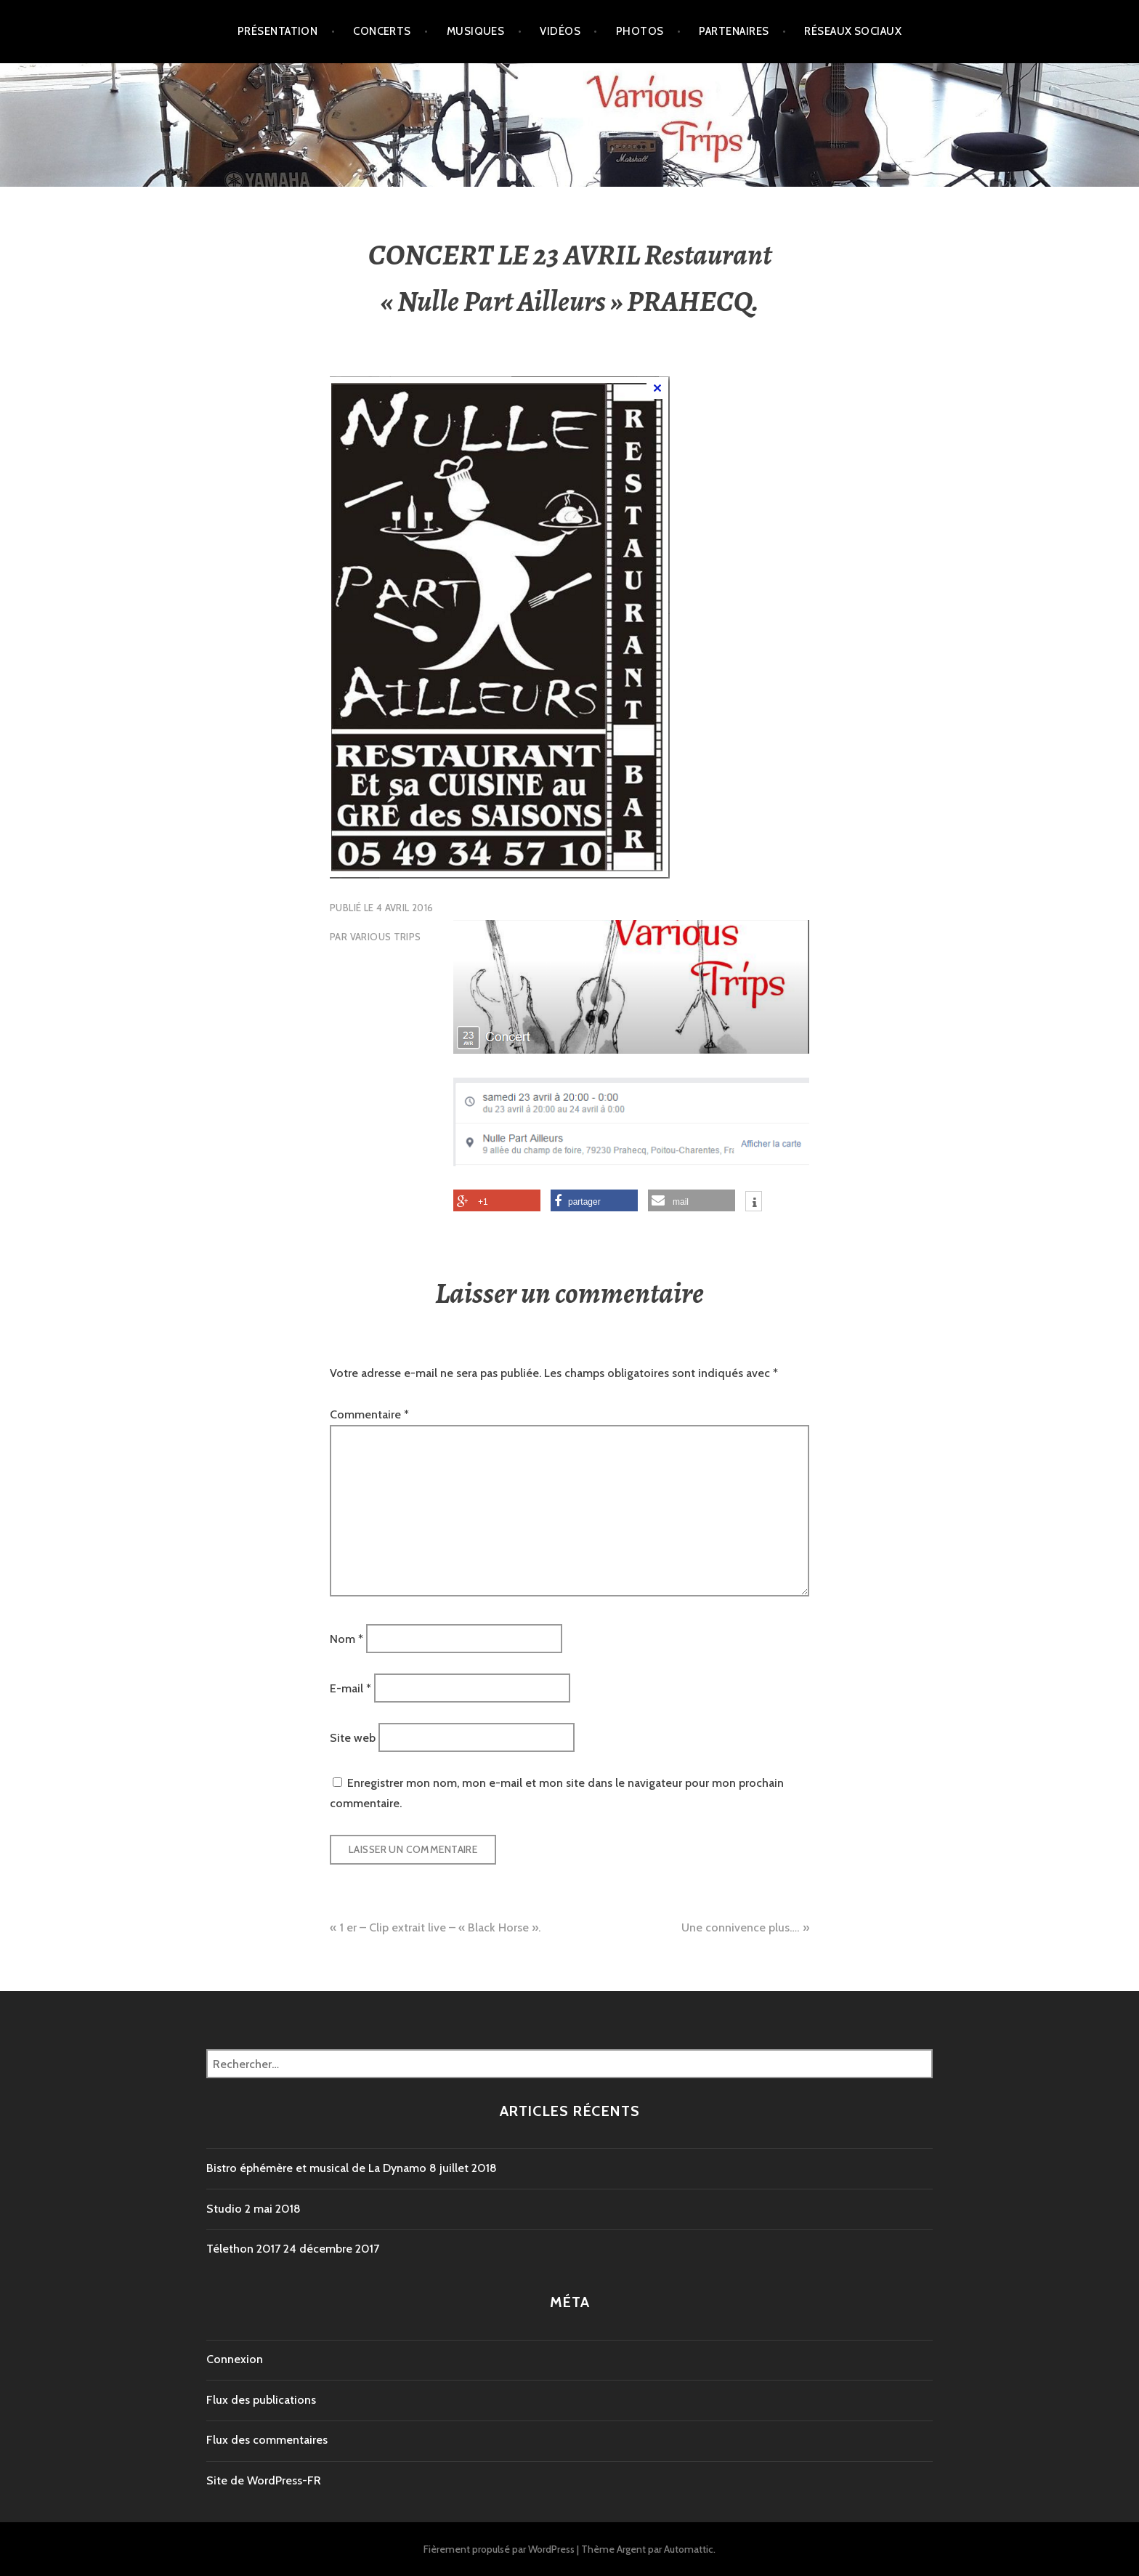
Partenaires (734, 31)
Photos (640, 31)
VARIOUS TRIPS (385, 936)
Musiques (476, 31)
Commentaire (369, 1414)
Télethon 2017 (243, 2249)
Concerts (382, 31)
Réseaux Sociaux (852, 31)
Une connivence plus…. (740, 1927)
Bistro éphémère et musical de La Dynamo (316, 2168)
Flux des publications (261, 2400)
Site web (353, 1738)
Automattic (688, 2549)
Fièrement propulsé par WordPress (499, 2549)
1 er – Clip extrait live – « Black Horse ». (440, 1927)
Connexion (234, 2359)
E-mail (350, 1688)
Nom (346, 1638)
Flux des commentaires (267, 2440)
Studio (224, 2209)
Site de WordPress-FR (263, 2480)
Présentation (277, 31)
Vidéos (560, 31)
